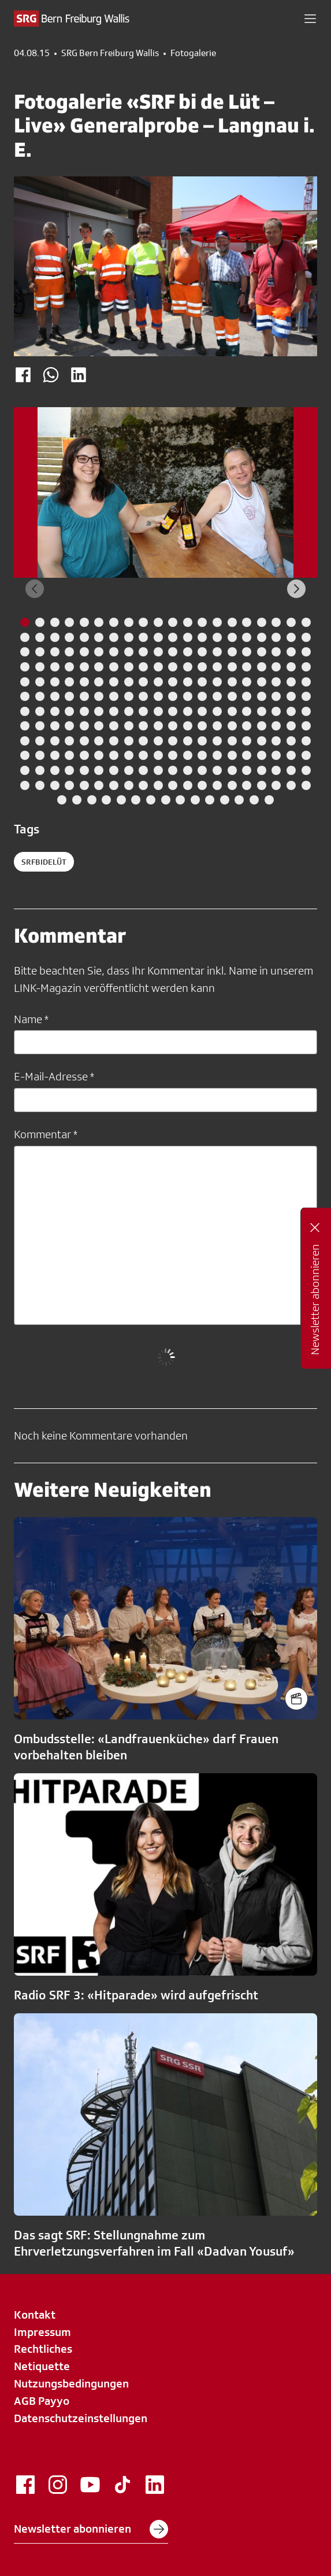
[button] (310, 18)
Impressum (42, 2332)
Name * (31, 1019)
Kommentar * (45, 1134)
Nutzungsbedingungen (71, 2383)
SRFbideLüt (43, 861)
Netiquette (42, 2366)
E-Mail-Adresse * (54, 1076)
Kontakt (34, 2314)
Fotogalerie (193, 53)
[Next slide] (296, 589)
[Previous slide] (34, 589)
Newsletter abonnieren (91, 2529)
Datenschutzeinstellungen (80, 2418)
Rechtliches (43, 2348)
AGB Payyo (41, 2400)
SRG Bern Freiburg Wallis (110, 53)
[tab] (24, 622)
